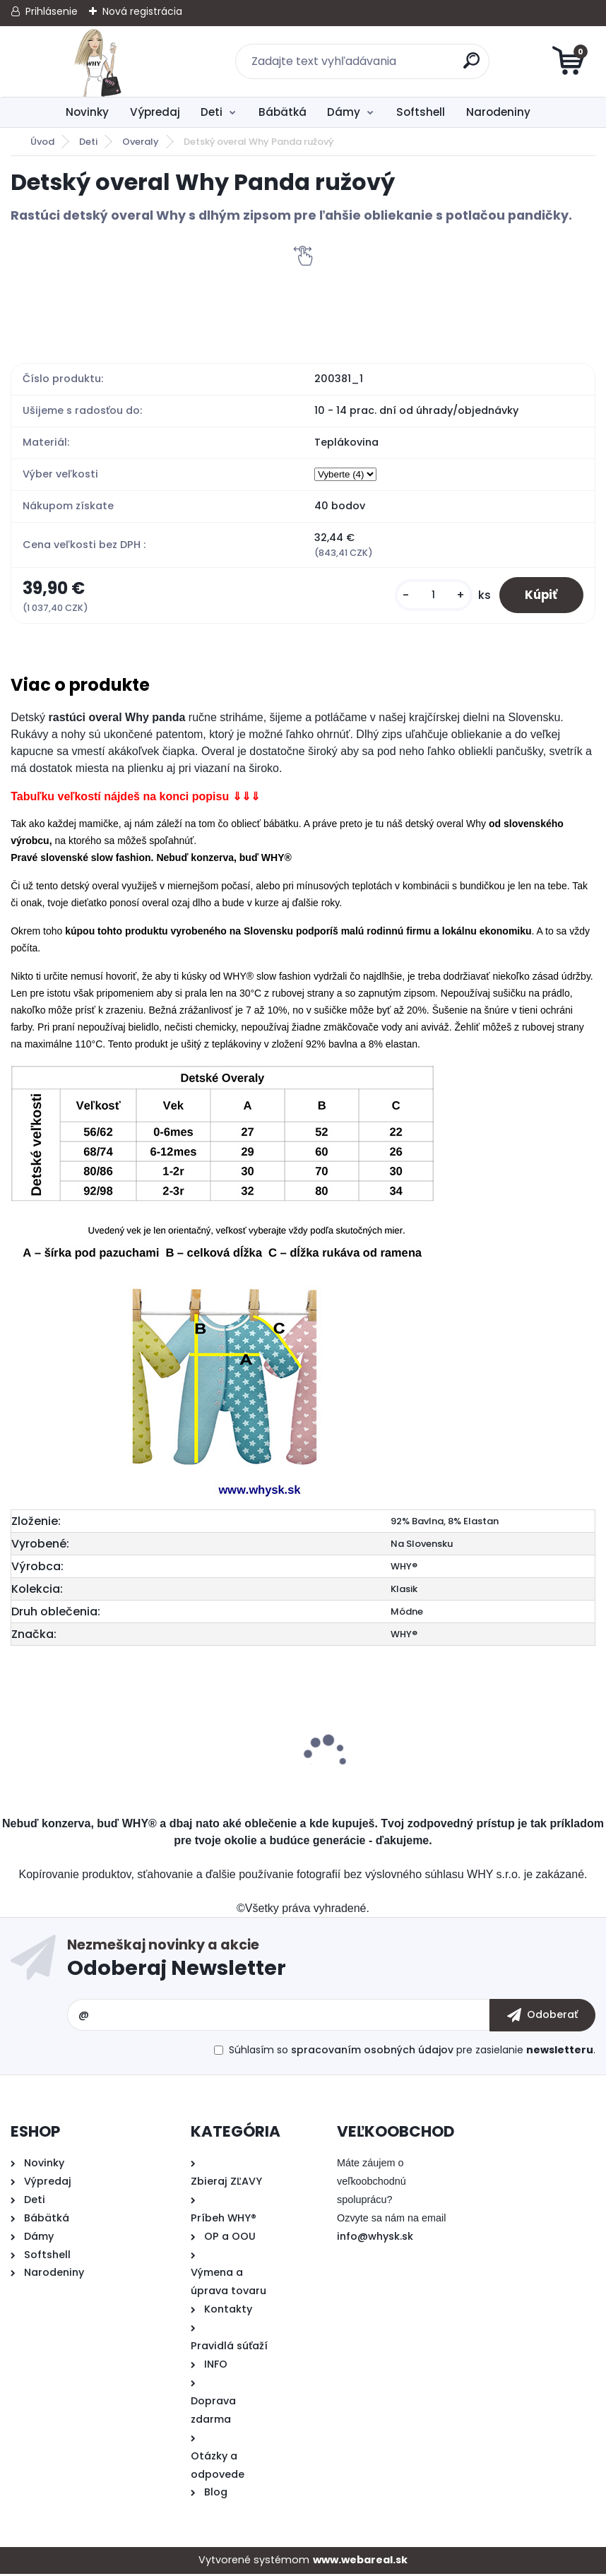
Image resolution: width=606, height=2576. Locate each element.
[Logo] (97, 61)
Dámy (343, 112)
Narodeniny (498, 112)
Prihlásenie (51, 11)
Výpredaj (155, 112)
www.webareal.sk (360, 2562)
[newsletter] (542, 2016)
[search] (473, 66)
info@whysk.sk (375, 2238)
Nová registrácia (142, 11)
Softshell (420, 112)
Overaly (140, 141)
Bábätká (283, 112)
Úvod (42, 141)
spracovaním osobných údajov (372, 2051)
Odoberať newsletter (331, 1962)
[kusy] (427, 596)
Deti (211, 112)
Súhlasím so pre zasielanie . (412, 2051)
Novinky (87, 112)
